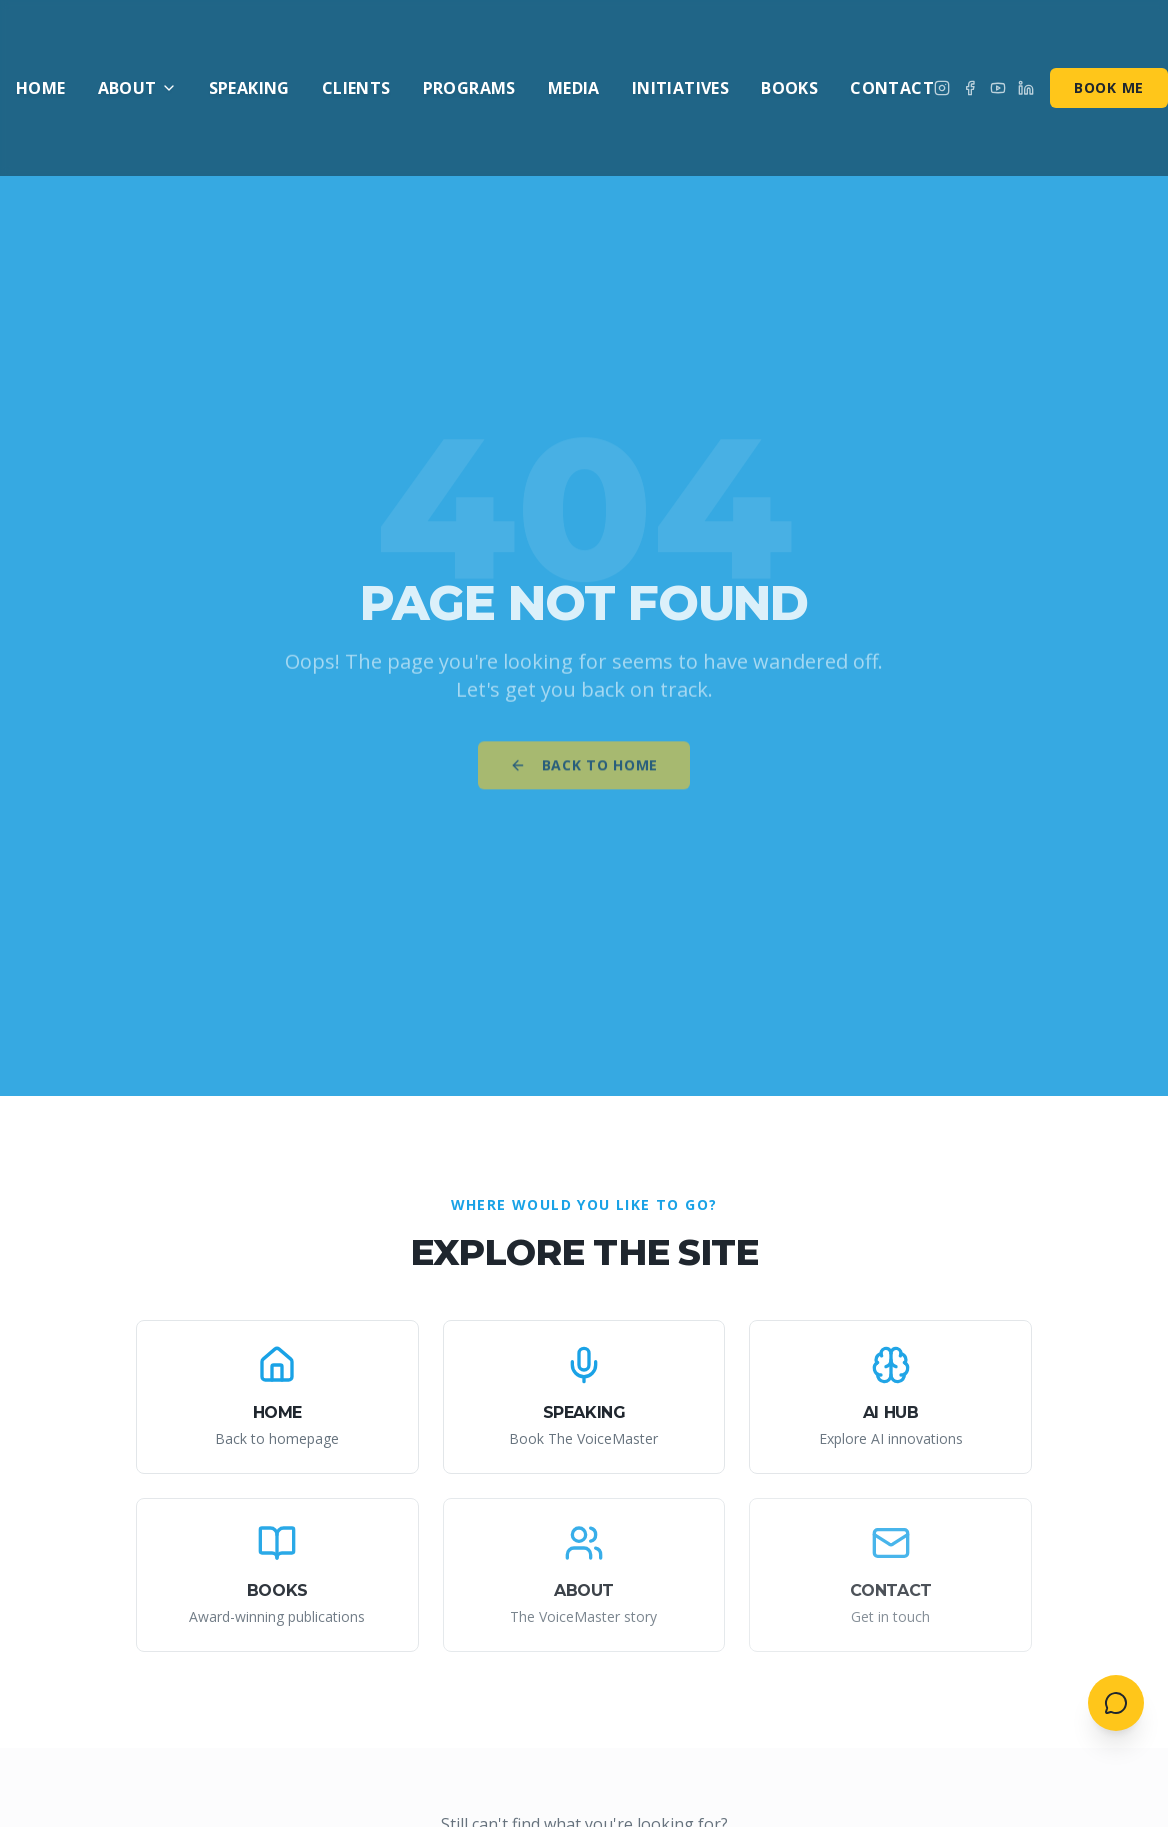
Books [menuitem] (789, 88)
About (137, 88)
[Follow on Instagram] (942, 88)
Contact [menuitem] (892, 88)
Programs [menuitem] (469, 88)
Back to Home (584, 773)
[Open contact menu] (1116, 1703)
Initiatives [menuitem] (680, 88)
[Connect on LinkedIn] (1026, 88)
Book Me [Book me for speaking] (1109, 87)
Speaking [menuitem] (249, 88)
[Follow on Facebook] (970, 88)
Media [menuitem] (574, 88)
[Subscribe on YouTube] (998, 88)
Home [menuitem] (41, 88)
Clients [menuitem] (356, 88)
